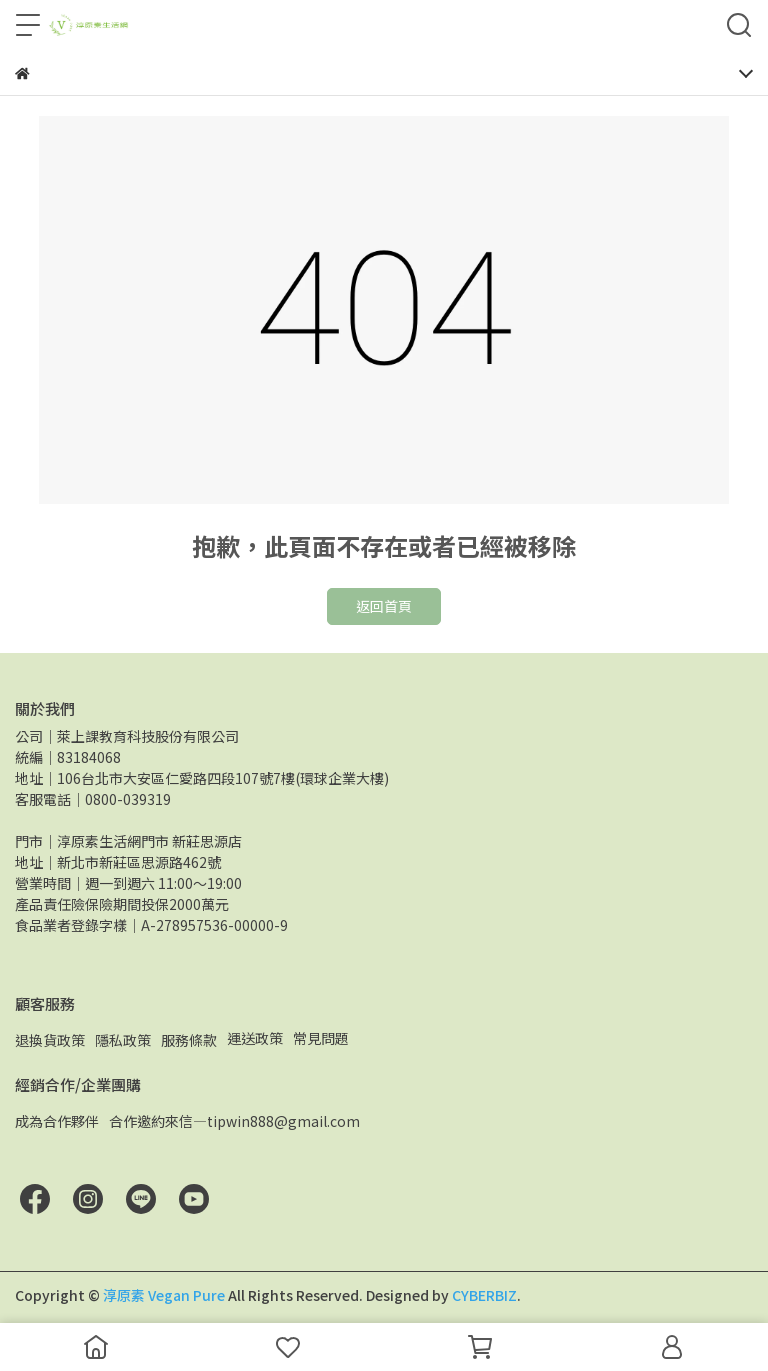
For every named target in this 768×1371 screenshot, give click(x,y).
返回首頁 (384, 606)
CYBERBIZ (484, 1295)
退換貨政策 (50, 1040)
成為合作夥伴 (57, 1121)
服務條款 (189, 1040)
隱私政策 (123, 1040)
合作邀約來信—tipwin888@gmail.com (234, 1121)
